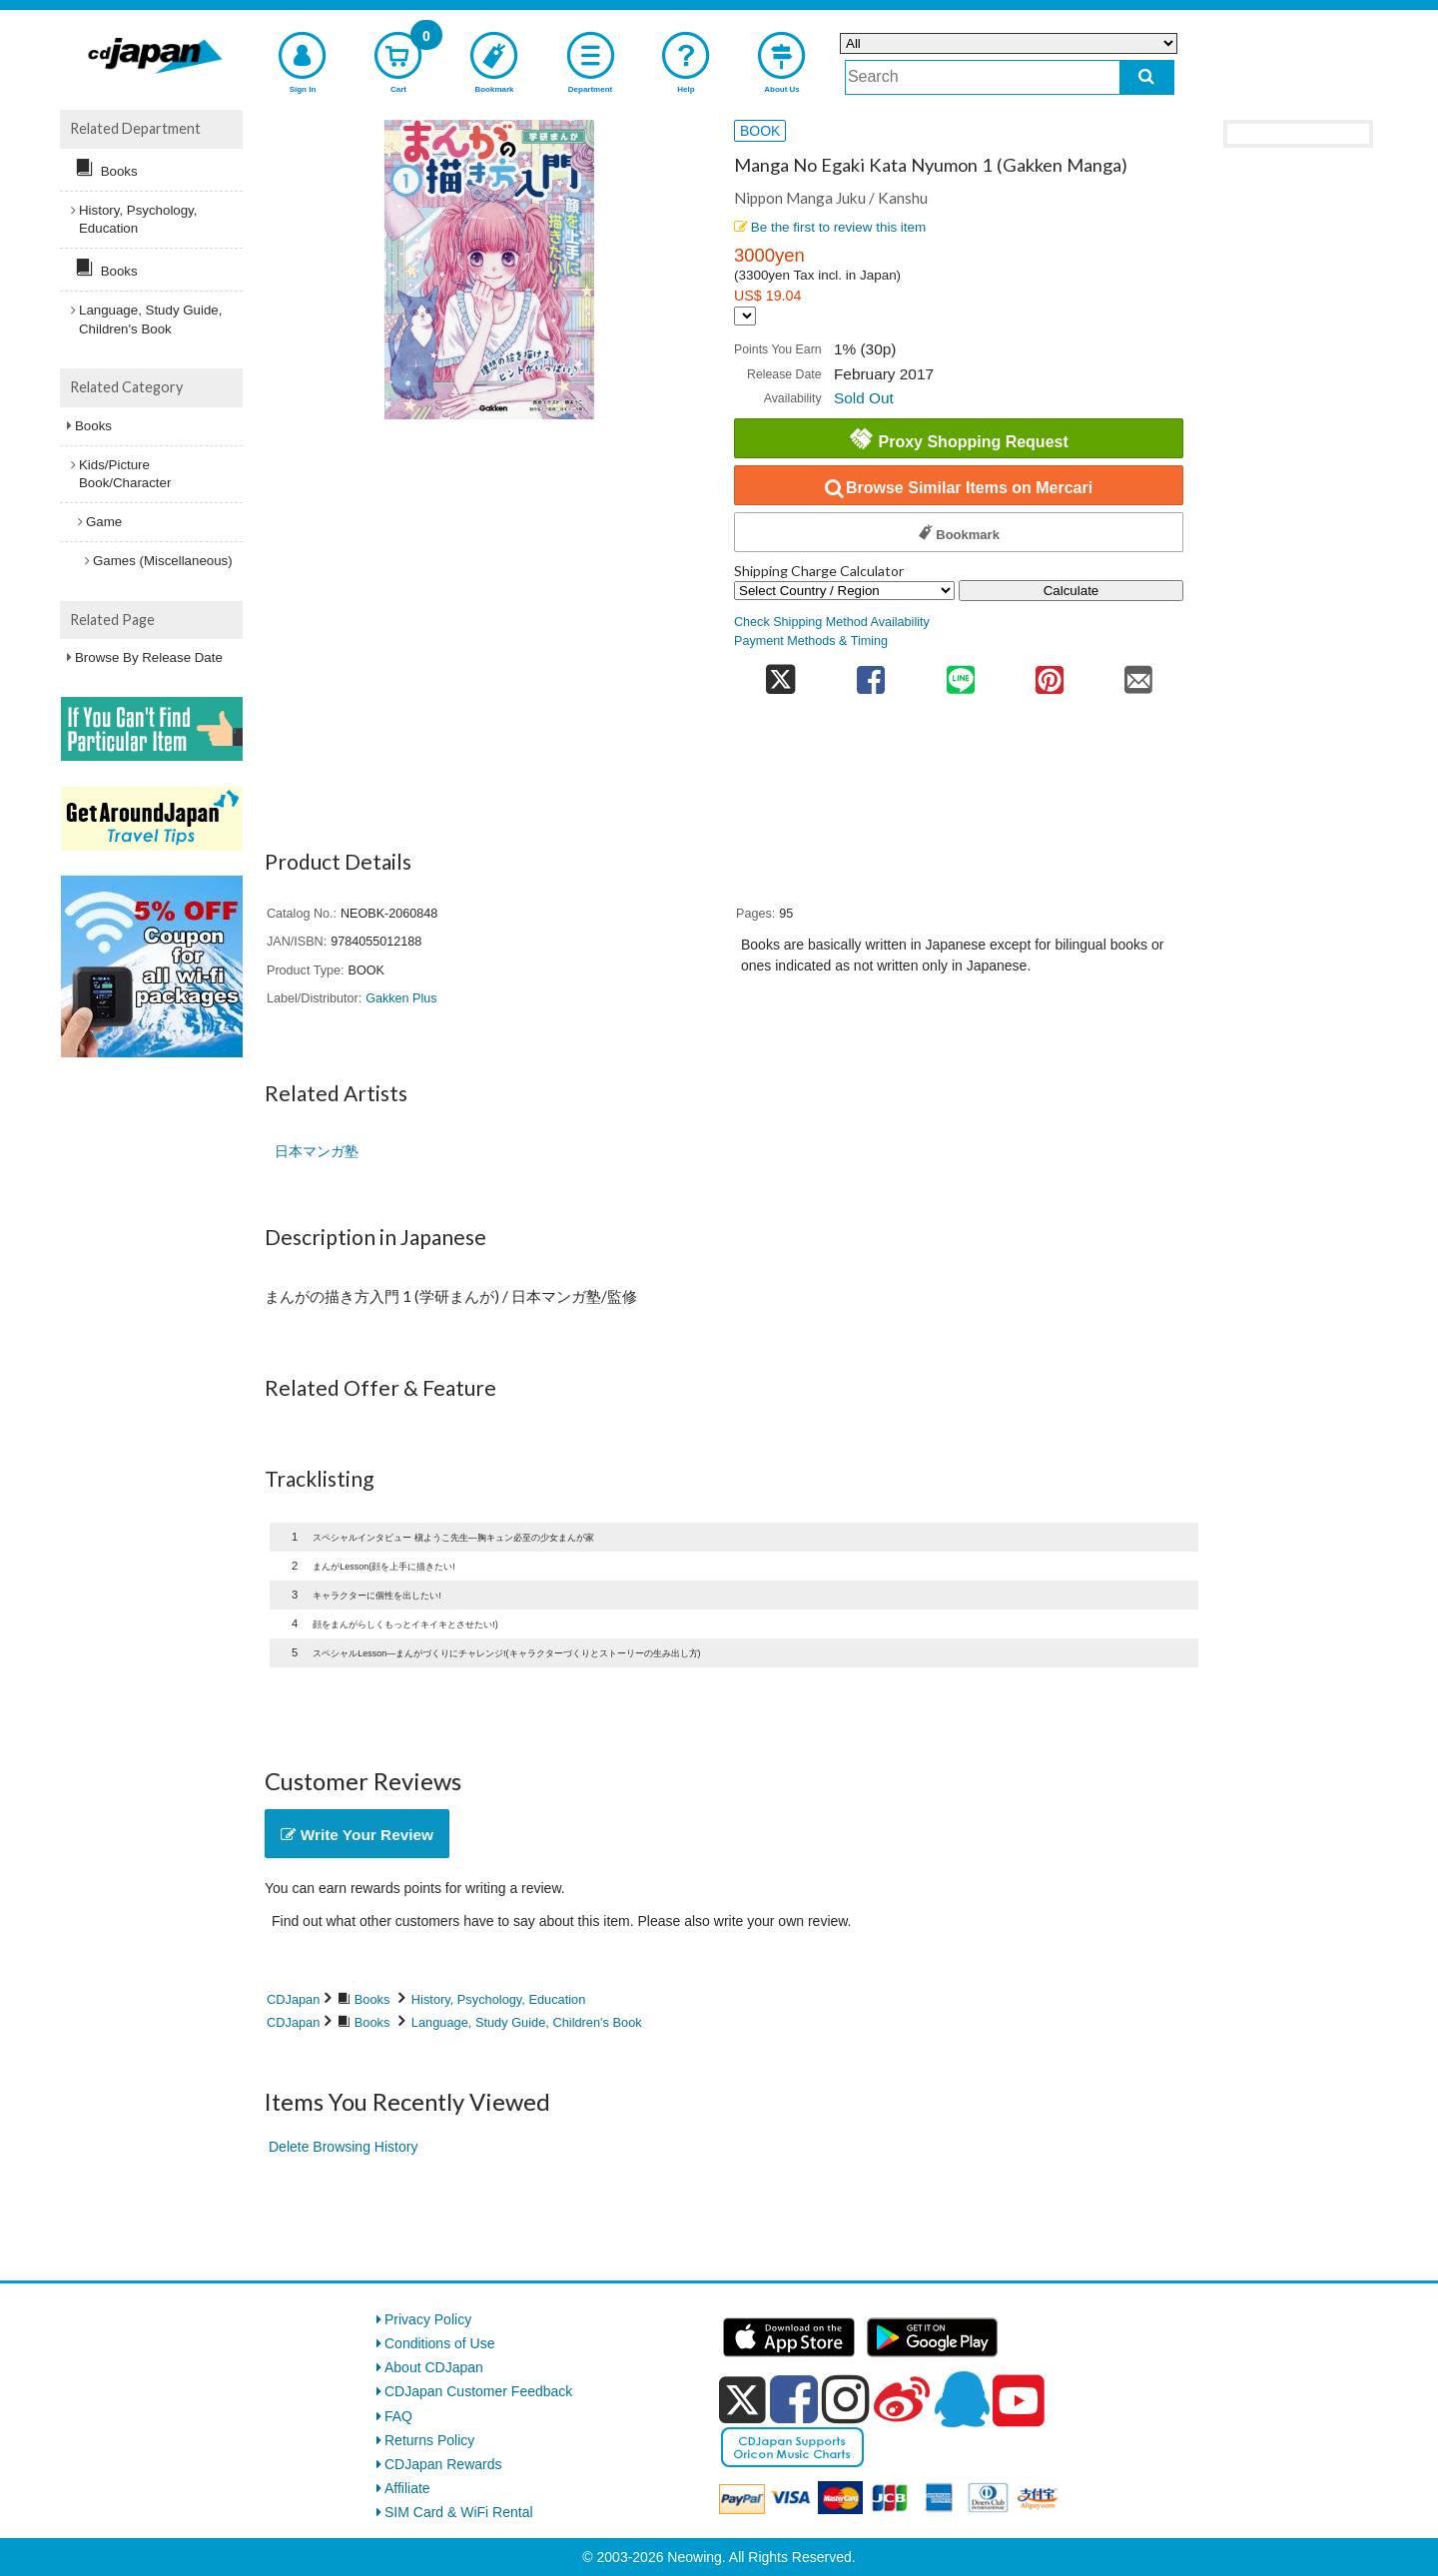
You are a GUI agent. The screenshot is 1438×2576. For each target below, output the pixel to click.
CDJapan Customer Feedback (478, 2391)
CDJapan (293, 1999)
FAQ (398, 2416)
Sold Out (864, 397)
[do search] (1146, 77)
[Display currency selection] (745, 316)
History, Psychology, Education (498, 1999)
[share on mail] (1138, 673)
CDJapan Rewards (443, 2464)
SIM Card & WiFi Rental (458, 2512)
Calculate (1071, 590)
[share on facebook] (871, 673)
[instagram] (846, 2399)
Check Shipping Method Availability (832, 622)
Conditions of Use (439, 2343)
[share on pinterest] (1049, 673)
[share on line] (960, 673)
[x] (742, 2400)
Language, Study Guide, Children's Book (526, 2022)
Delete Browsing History (343, 2147)
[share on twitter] (780, 673)
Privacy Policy (427, 2319)
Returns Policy (429, 2440)
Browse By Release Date (149, 657)
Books (372, 1999)
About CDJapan (433, 2367)
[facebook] (794, 2399)
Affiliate (407, 2488)
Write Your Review (357, 1834)
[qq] (962, 2399)
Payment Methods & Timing (811, 641)
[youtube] (1019, 2401)
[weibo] (902, 2399)
